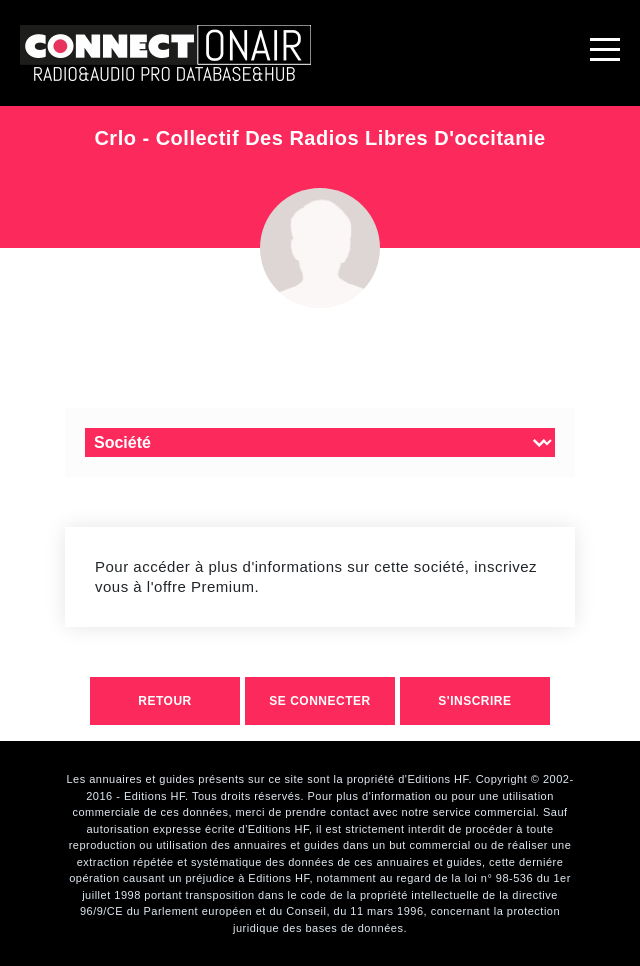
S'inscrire (474, 701)
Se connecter (319, 701)
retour (164, 701)
